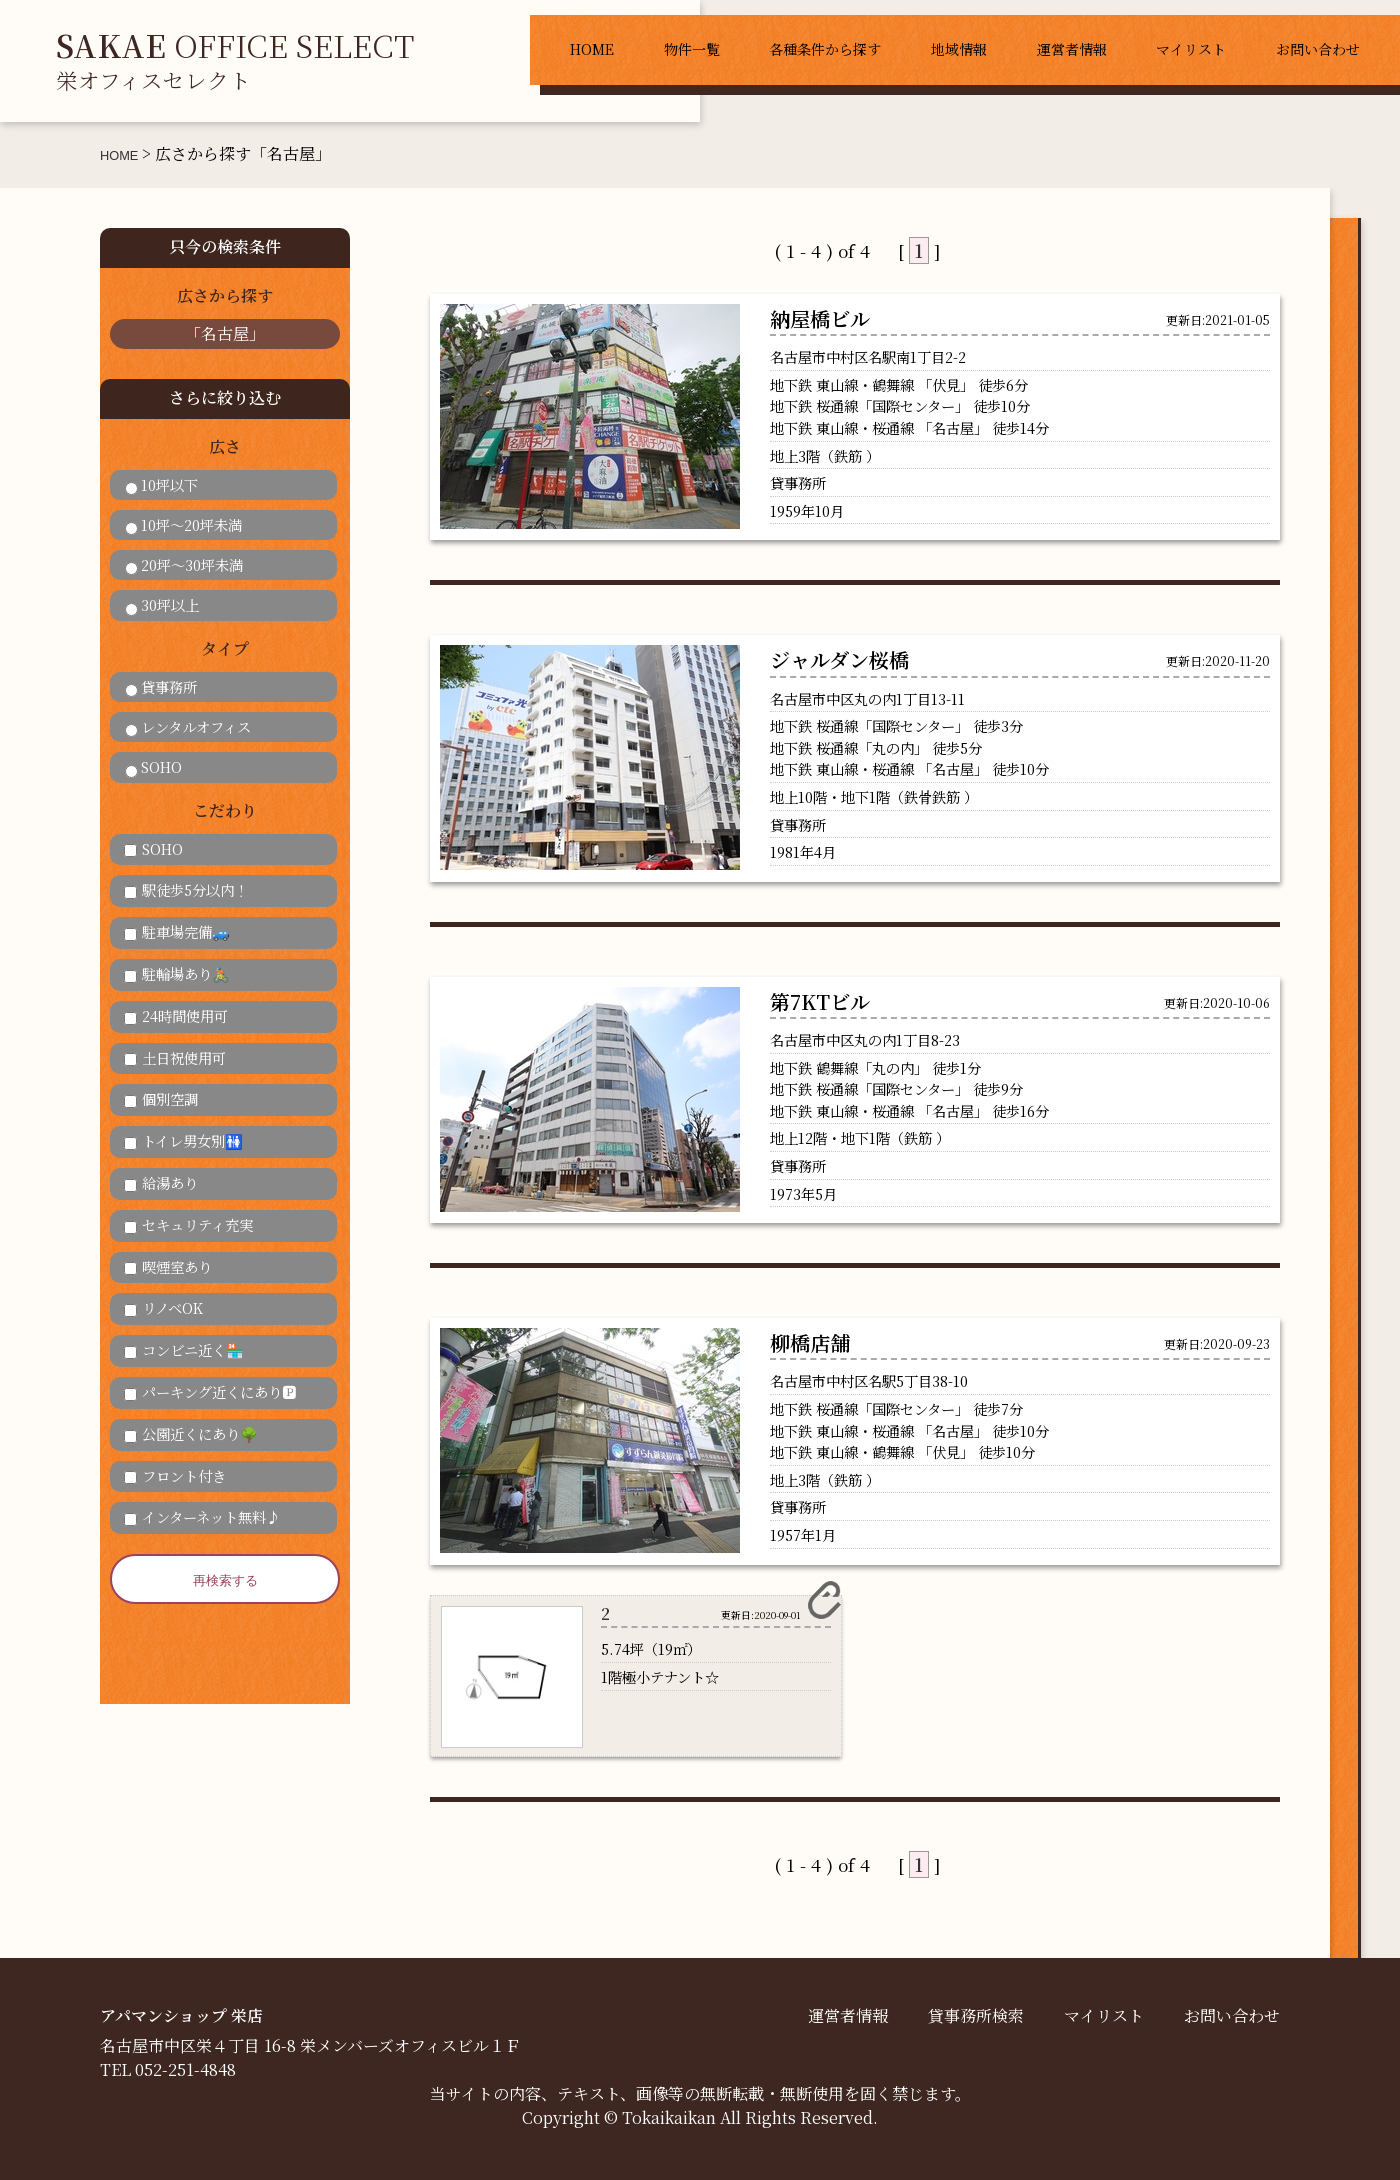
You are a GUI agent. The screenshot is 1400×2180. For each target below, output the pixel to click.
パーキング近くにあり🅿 (210, 1391)
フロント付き (175, 1475)
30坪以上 (162, 604)
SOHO (153, 766)
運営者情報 (1072, 49)
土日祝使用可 (175, 1057)
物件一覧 (692, 49)
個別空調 (161, 1098)
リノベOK (163, 1307)
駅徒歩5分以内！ (186, 889)
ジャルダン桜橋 (839, 659)
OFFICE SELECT (235, 59)
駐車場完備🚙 (177, 931)
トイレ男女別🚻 (183, 1140)
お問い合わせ (1318, 49)
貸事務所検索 (976, 2015)
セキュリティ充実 (188, 1224)
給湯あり (161, 1182)
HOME (592, 49)
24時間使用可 (176, 1015)
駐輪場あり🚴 (177, 973)
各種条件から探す (825, 49)
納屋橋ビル (820, 318)
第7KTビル (820, 1001)
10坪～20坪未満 (183, 524)
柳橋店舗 (810, 1342)
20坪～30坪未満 (184, 564)
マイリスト (1191, 49)
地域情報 (959, 49)
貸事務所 (161, 686)
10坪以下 (161, 484)
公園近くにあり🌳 (191, 1433)
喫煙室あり (168, 1266)
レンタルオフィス (188, 726)
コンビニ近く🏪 (184, 1349)
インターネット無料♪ (202, 1516)
